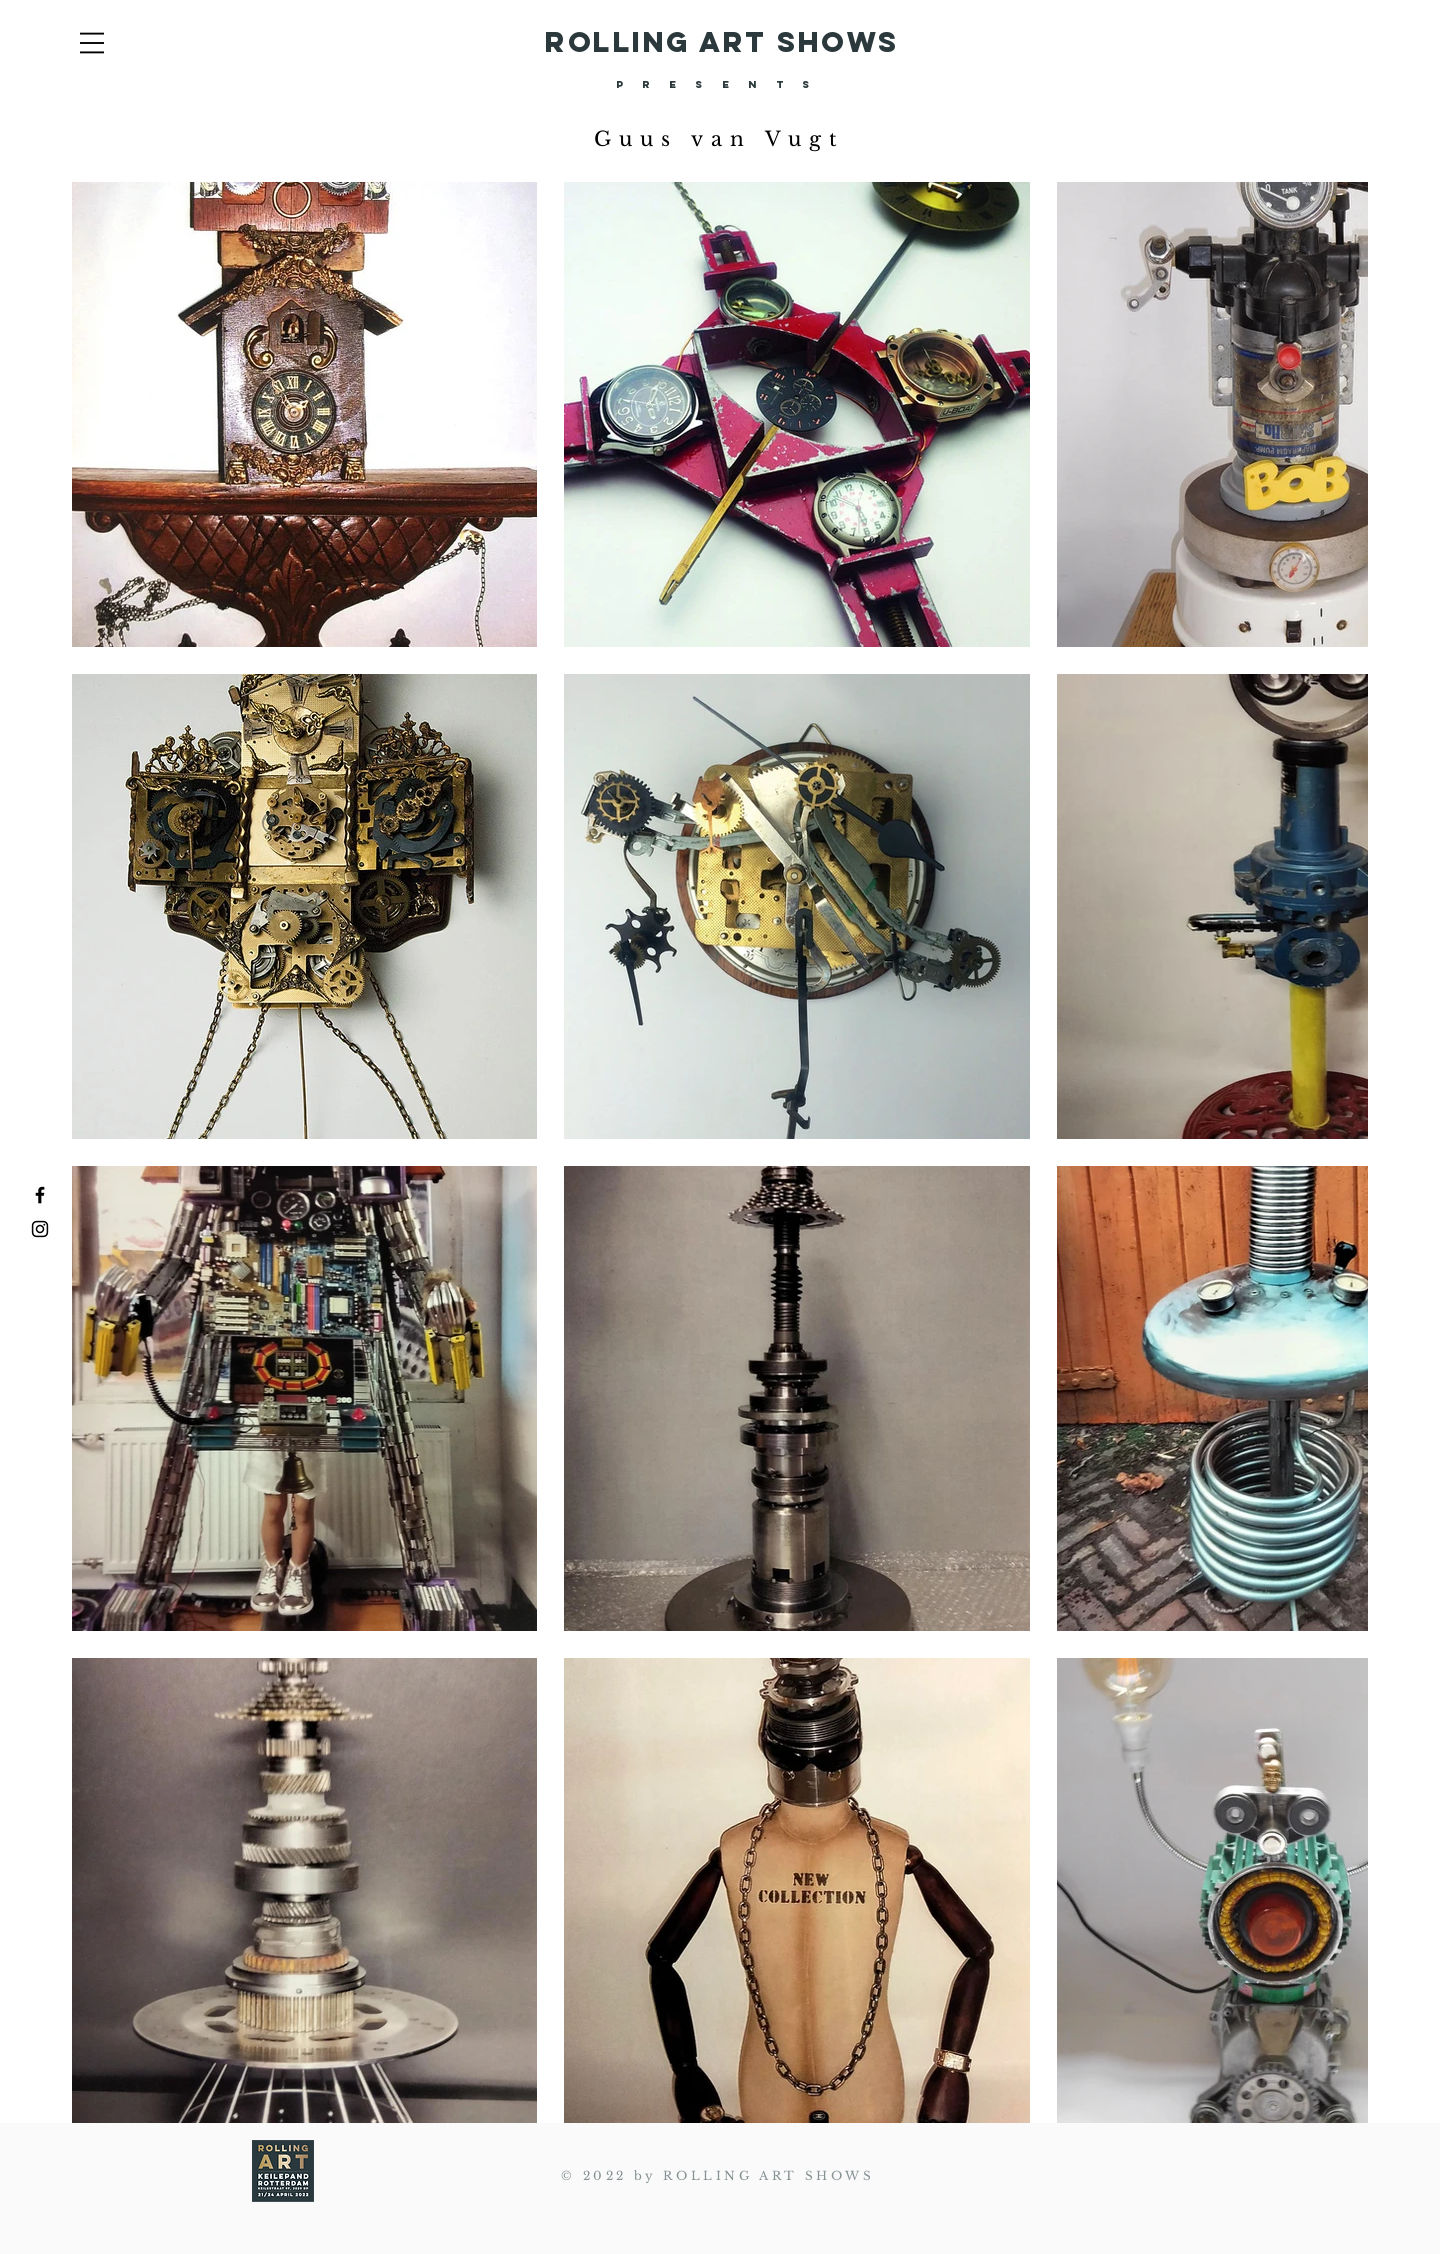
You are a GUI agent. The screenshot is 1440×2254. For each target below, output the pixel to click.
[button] (92, 43)
